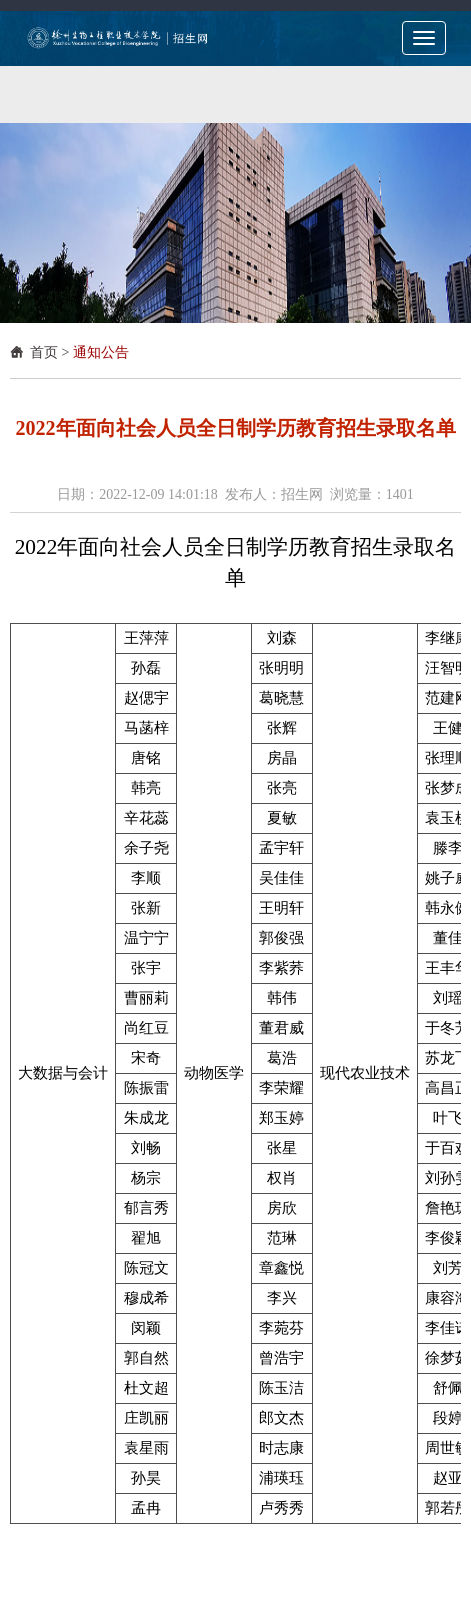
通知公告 (101, 352)
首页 (44, 352)
